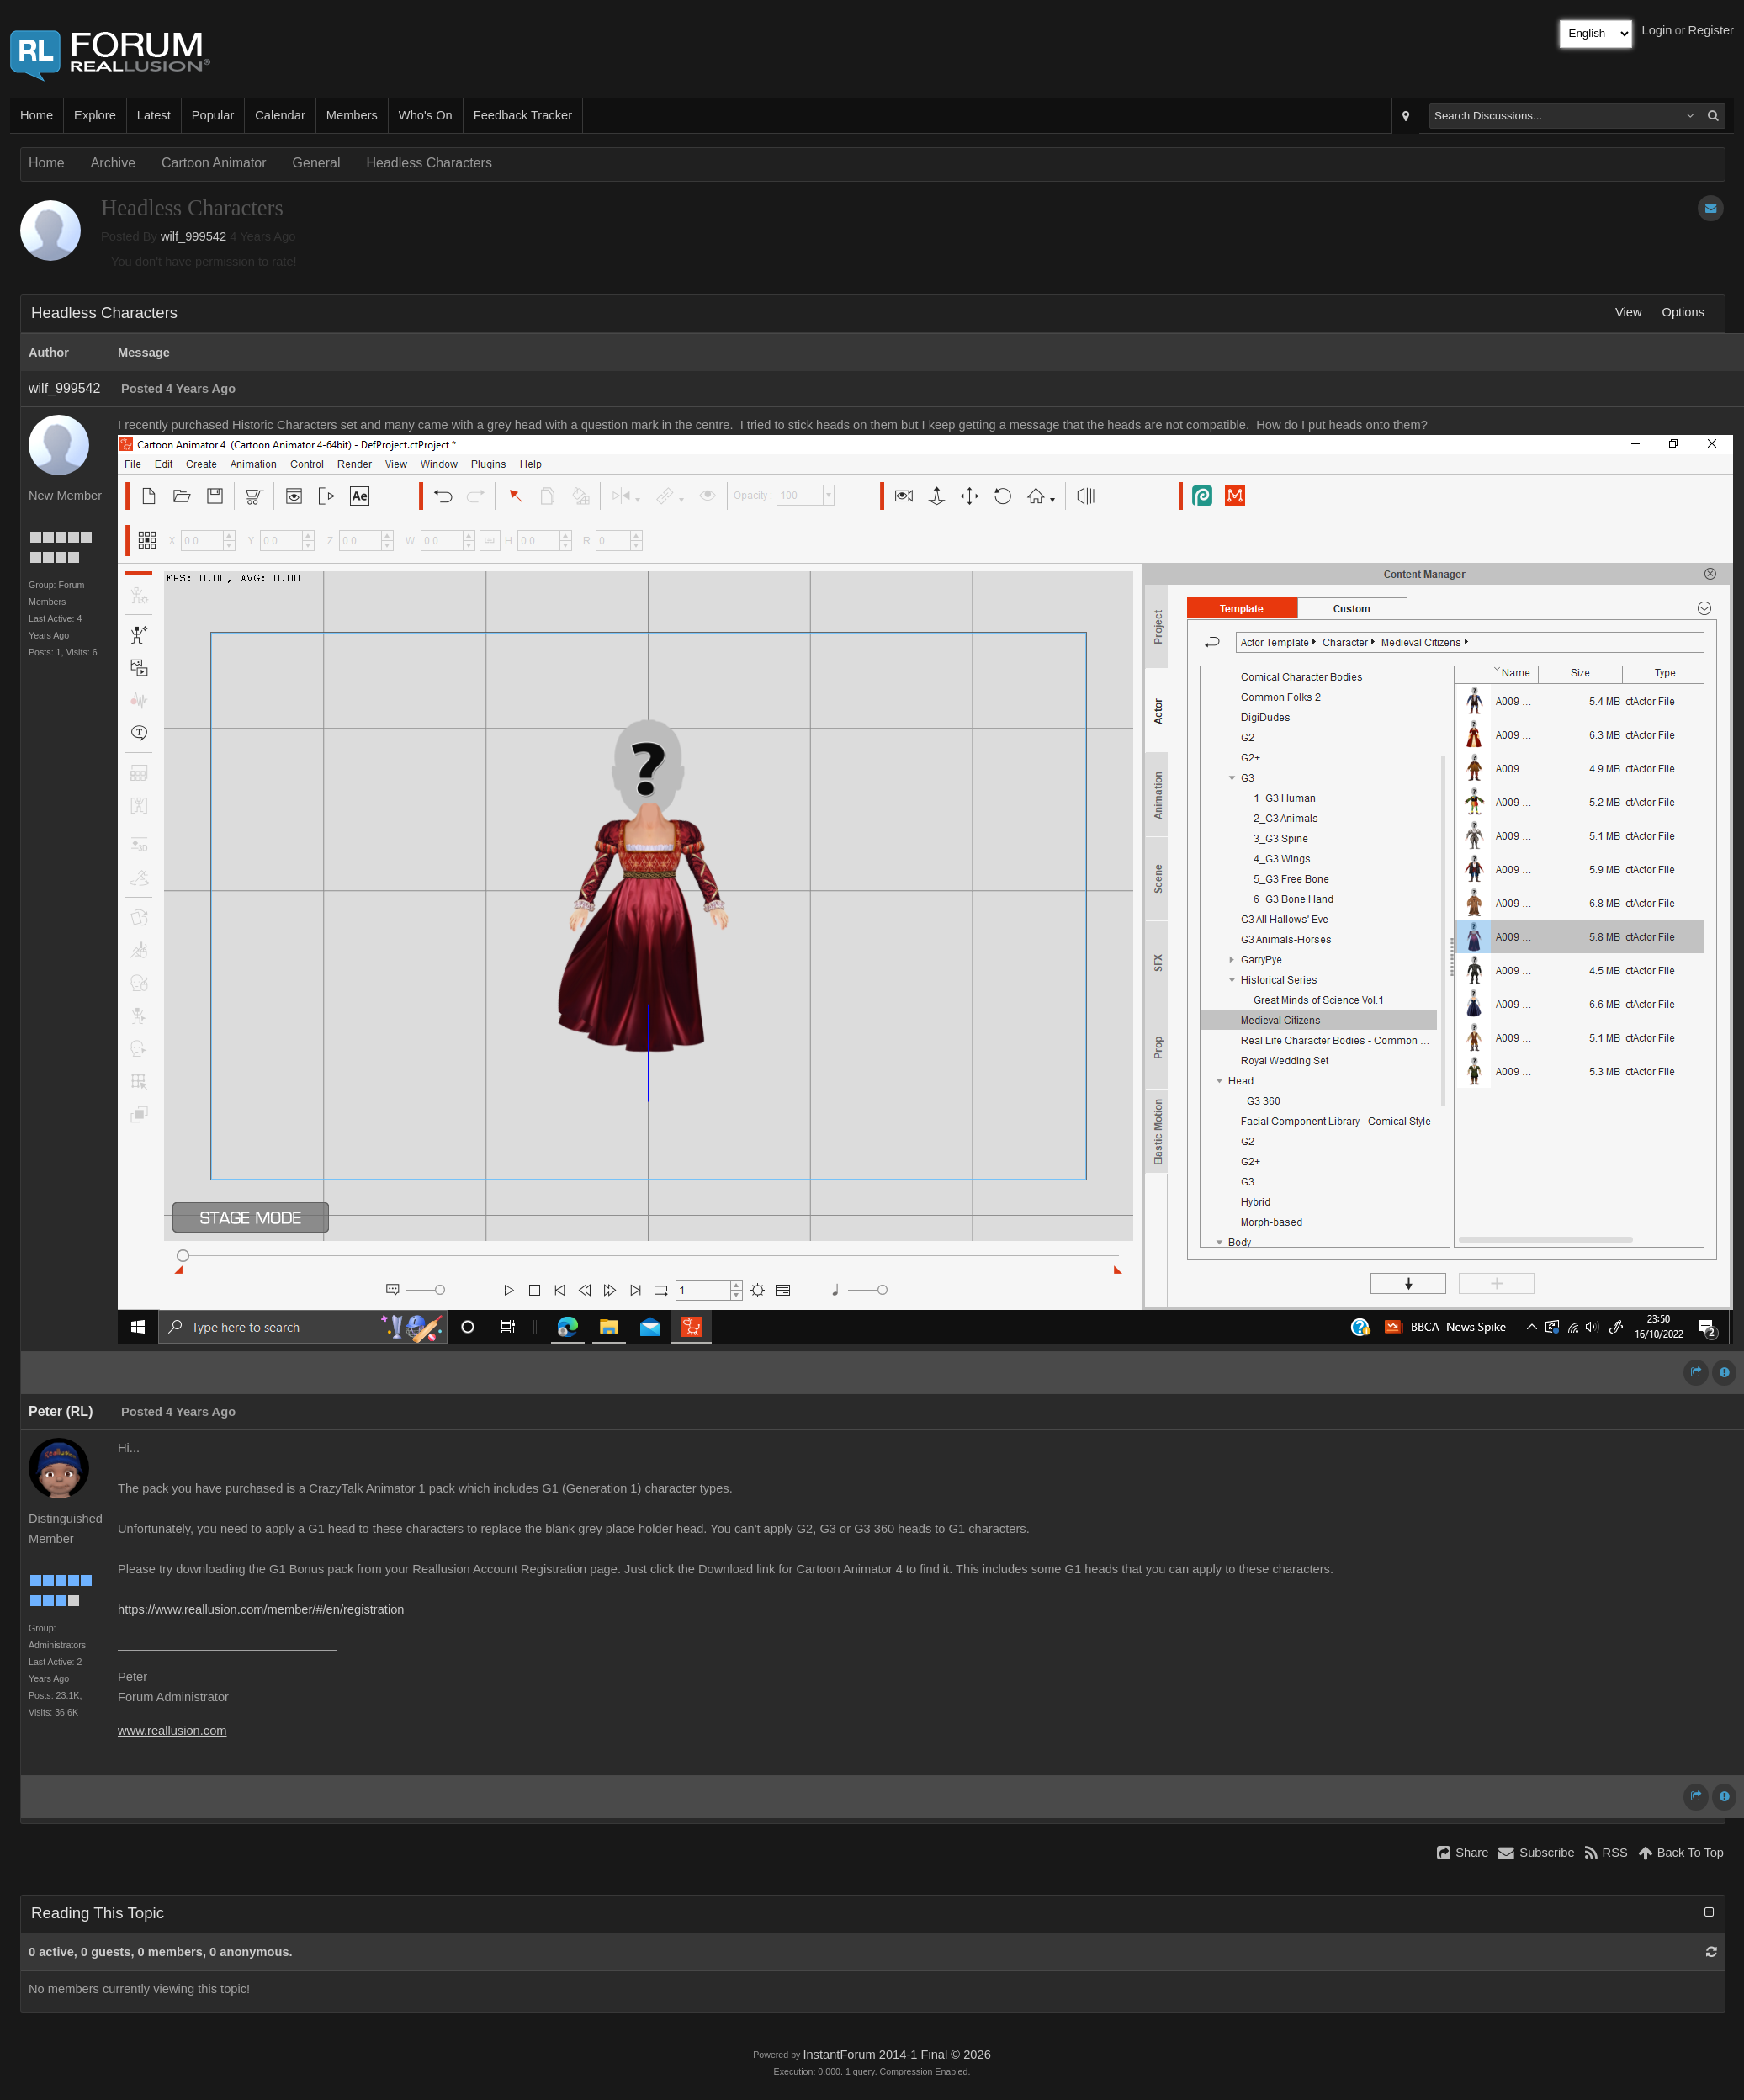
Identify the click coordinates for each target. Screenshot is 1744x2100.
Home (36, 115)
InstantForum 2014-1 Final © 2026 (896, 2054)
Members (352, 115)
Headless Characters (428, 163)
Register (1711, 30)
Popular (213, 115)
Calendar (280, 115)
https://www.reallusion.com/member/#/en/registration (261, 1609)
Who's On (426, 115)
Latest (154, 115)
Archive (113, 163)
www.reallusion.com (172, 1730)
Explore (95, 115)
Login (1657, 30)
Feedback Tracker (523, 115)
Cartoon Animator (214, 163)
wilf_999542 (193, 236)
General (317, 163)
